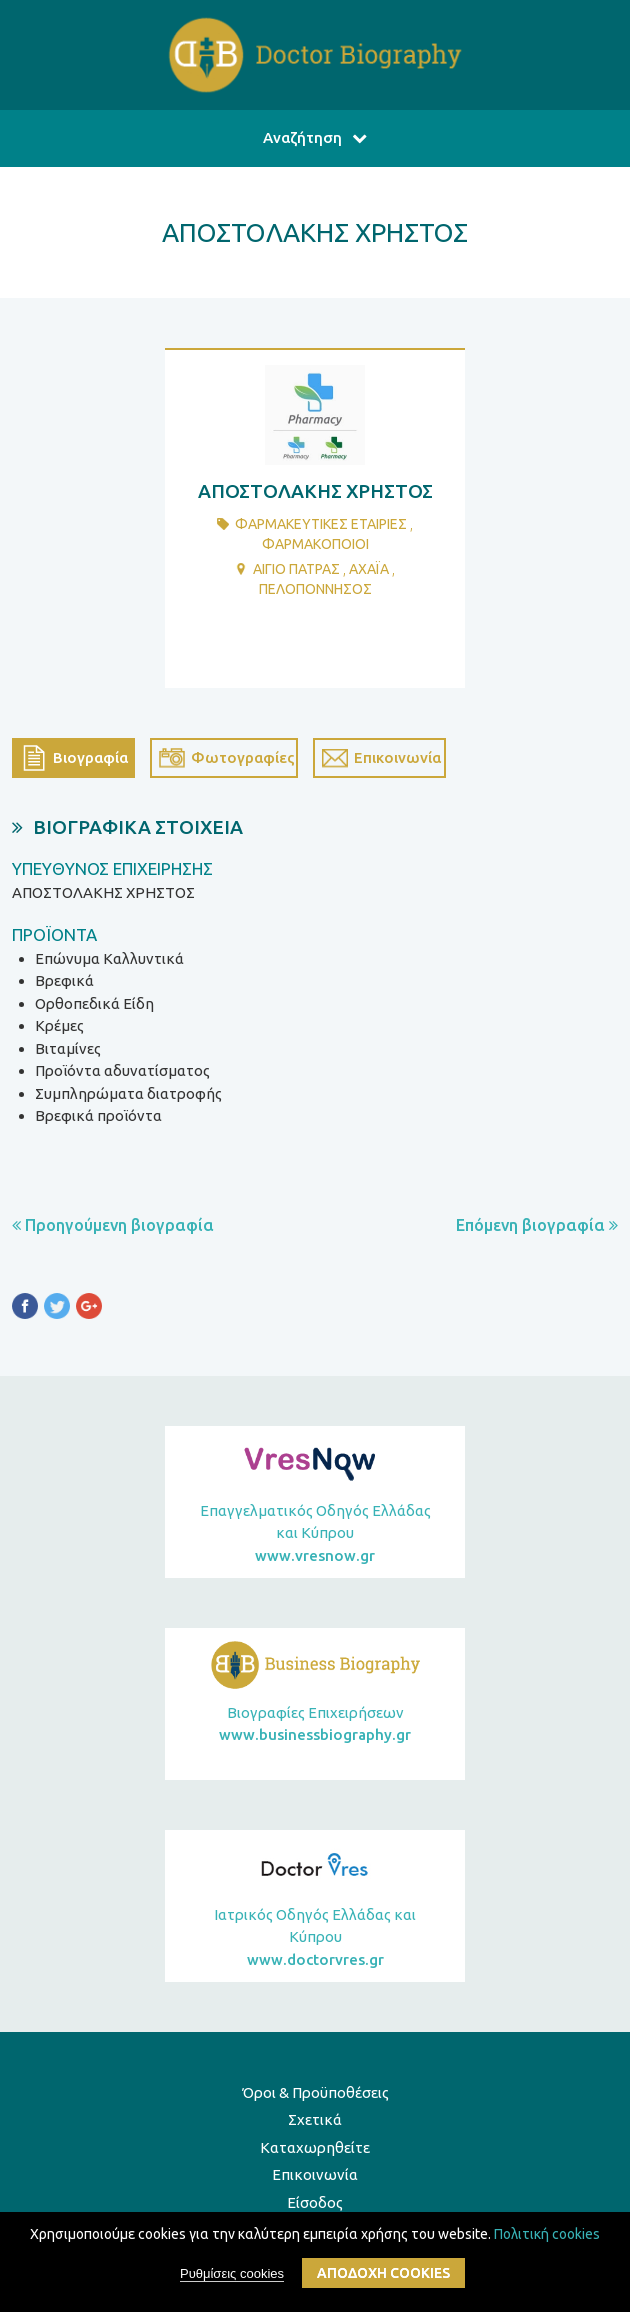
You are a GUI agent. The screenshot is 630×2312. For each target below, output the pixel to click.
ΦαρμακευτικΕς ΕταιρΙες (321, 524)
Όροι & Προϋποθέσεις (315, 2092)
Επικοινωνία (315, 2174)
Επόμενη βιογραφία (537, 1225)
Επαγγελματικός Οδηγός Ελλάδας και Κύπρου (315, 1535)
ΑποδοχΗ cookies (383, 2275)
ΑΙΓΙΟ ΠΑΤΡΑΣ (296, 569)
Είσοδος (315, 2202)
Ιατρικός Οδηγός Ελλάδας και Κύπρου (315, 1939)
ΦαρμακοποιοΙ (315, 544)
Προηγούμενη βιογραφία (113, 1225)
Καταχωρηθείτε (315, 2147)
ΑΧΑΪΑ (369, 569)
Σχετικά (315, 2119)
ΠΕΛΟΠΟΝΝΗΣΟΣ (315, 589)
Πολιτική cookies (547, 2235)
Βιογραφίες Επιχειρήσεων (315, 1725)
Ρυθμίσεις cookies (232, 2275)
